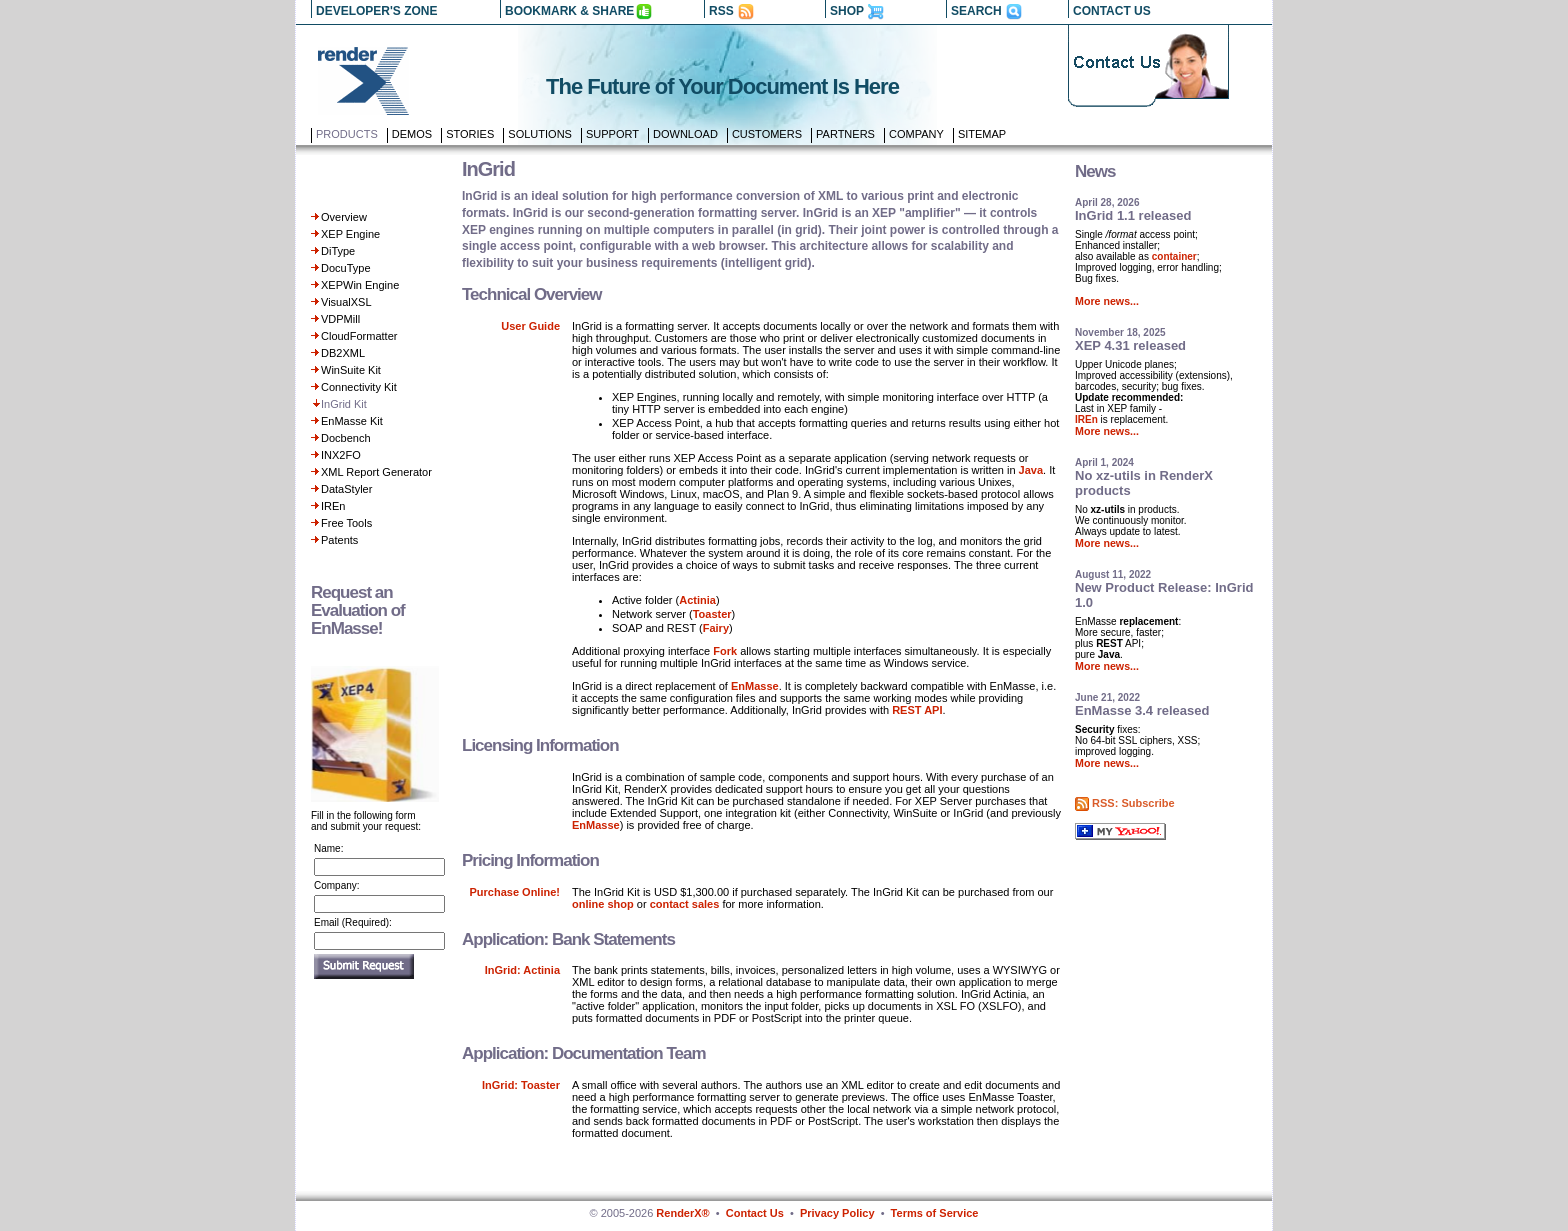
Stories (470, 134)
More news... (1107, 301)
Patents (339, 540)
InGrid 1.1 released (1133, 215)
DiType (338, 251)
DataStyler (346, 489)
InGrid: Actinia (522, 970)
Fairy (716, 628)
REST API (917, 710)
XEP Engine (350, 234)
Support (612, 134)
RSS (721, 11)
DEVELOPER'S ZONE (377, 11)
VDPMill (340, 319)
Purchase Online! (515, 892)
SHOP (847, 11)
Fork (725, 651)
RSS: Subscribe (1133, 803)
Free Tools (346, 523)
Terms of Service (935, 1213)
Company (916, 134)
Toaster (712, 614)
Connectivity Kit (359, 387)
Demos (412, 134)
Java (1031, 470)
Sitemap (982, 134)
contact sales (685, 904)
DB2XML (343, 353)
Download (685, 134)
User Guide (530, 326)
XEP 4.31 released (1130, 345)
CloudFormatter (359, 336)
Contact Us (755, 1213)
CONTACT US (1112, 11)
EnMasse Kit (352, 421)
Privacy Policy (837, 1213)
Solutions (540, 134)
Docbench (346, 438)
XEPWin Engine (360, 285)
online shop (603, 904)
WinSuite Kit (351, 370)
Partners (845, 134)
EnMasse (755, 686)
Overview (344, 217)
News (1095, 171)
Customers (767, 134)
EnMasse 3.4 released (1142, 710)
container (1174, 256)
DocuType (346, 268)
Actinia (697, 600)
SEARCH (976, 11)
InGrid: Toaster (521, 1085)
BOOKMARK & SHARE (569, 11)
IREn (333, 506)
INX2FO (341, 455)
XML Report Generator (376, 472)
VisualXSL (346, 302)
